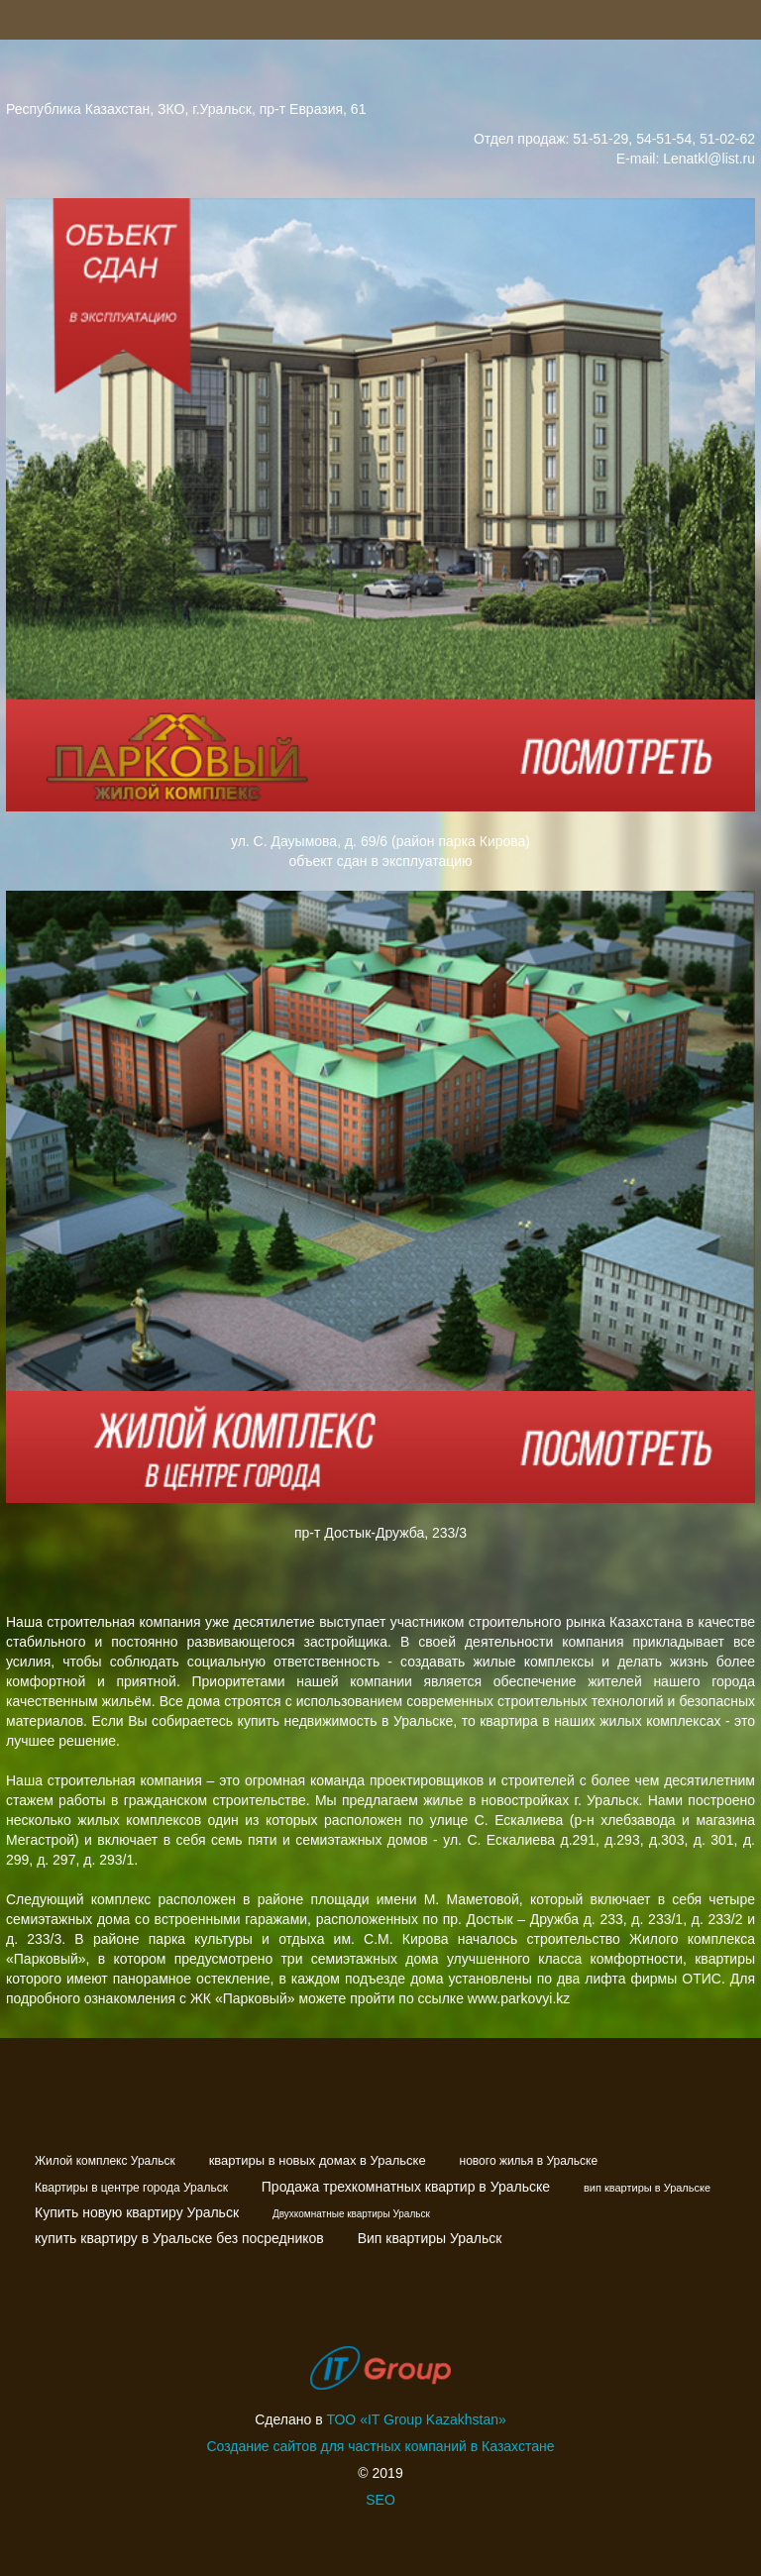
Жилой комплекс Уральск (105, 2161)
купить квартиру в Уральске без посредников (179, 2238)
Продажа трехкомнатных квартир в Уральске (406, 2187)
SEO (380, 2500)
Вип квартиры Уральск (430, 2238)
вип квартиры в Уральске (647, 2188)
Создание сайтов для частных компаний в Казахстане (380, 2446)
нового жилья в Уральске (529, 2161)
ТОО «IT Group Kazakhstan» (416, 2419)
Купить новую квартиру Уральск (137, 2212)
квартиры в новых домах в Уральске (317, 2160)
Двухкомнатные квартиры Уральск (351, 2213)
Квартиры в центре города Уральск (131, 2188)
